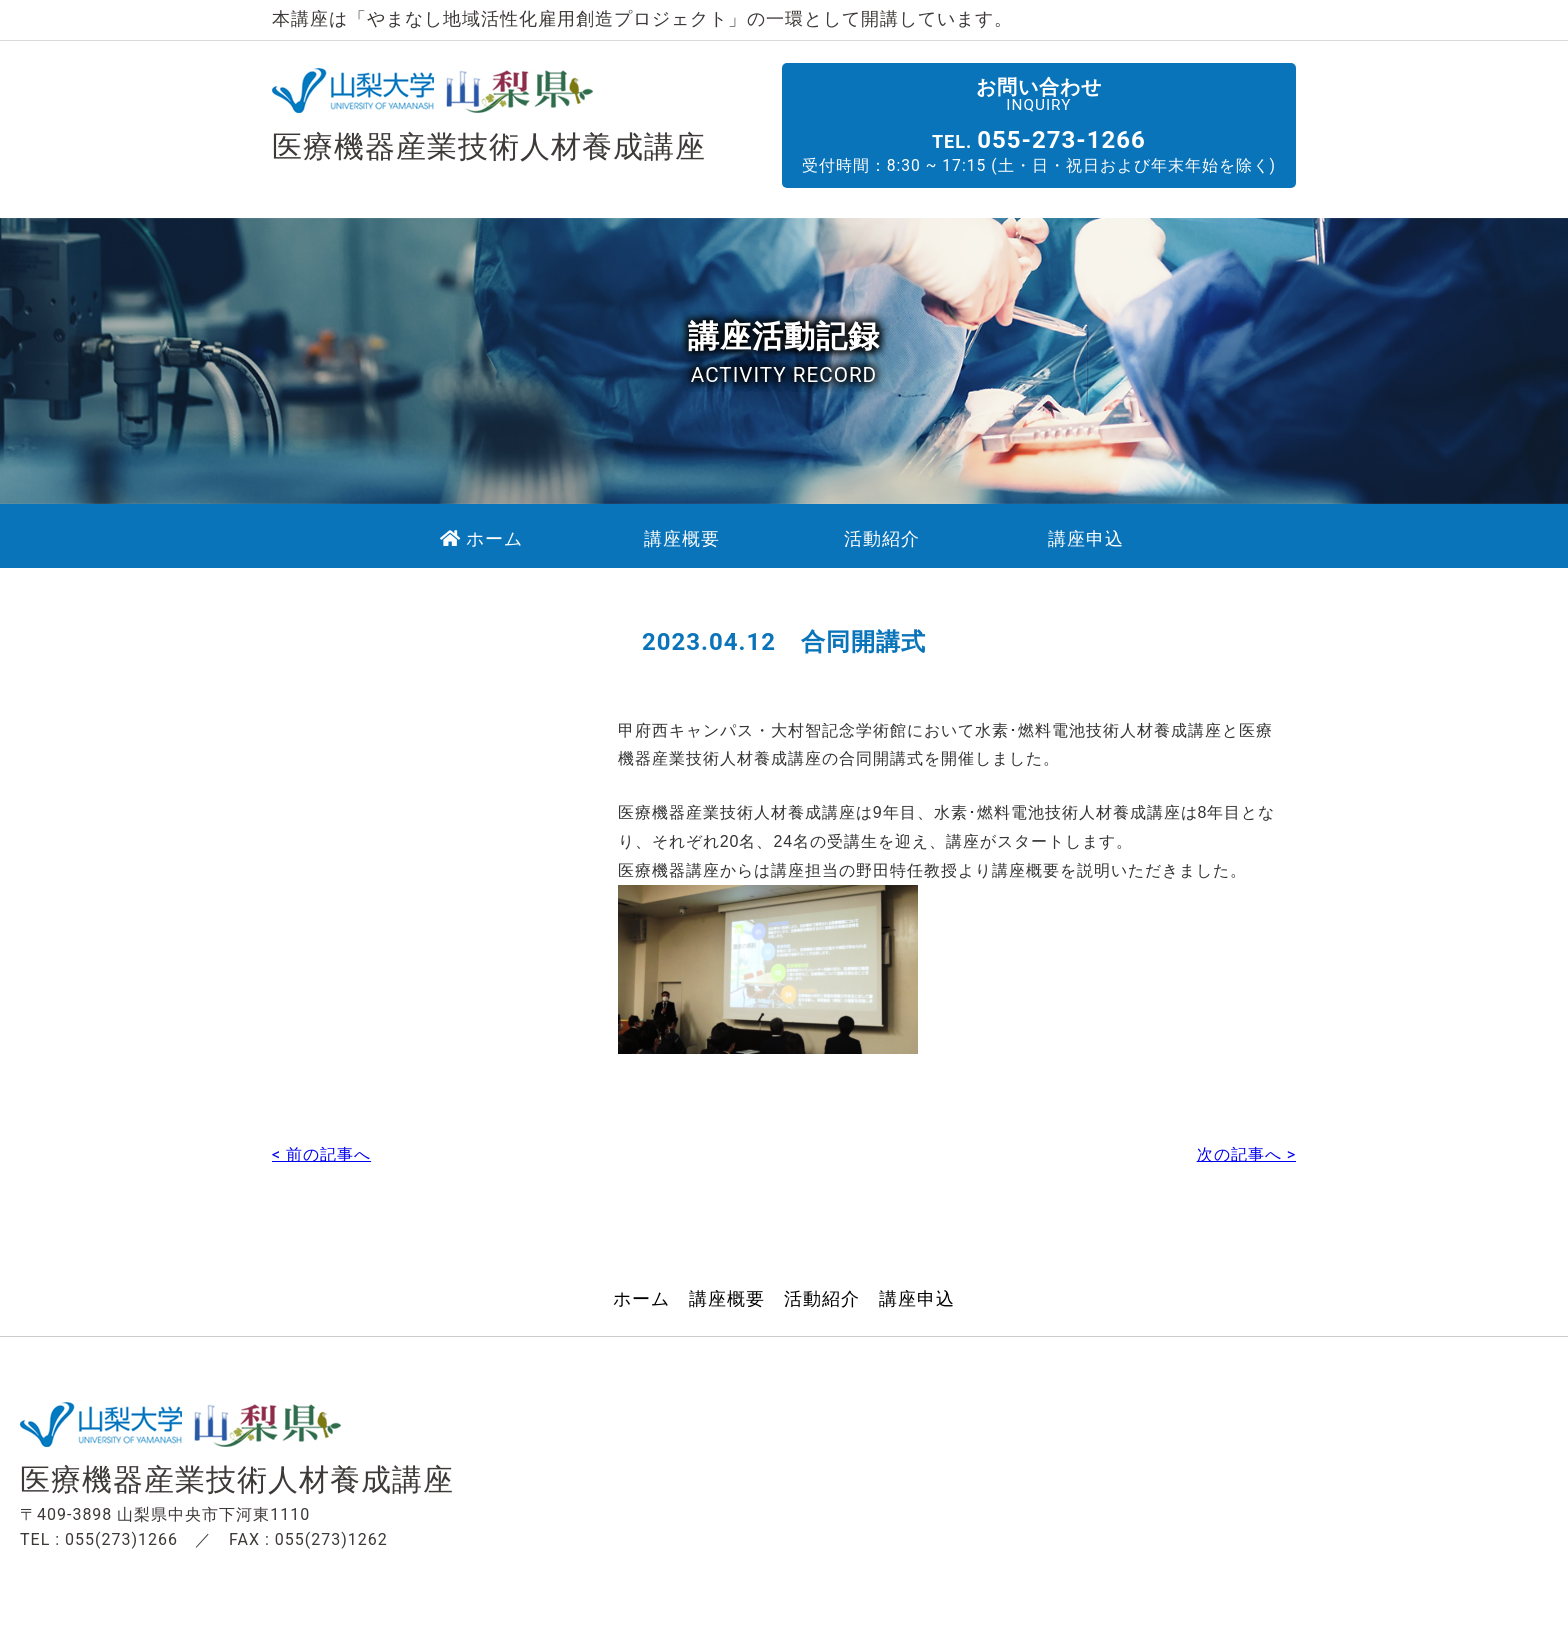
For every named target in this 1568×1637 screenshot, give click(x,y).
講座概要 (727, 1287)
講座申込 (917, 1287)
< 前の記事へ (321, 1142)
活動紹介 (822, 1287)
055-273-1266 (1088, 139)
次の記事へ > (1246, 1142)
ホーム (641, 1287)
